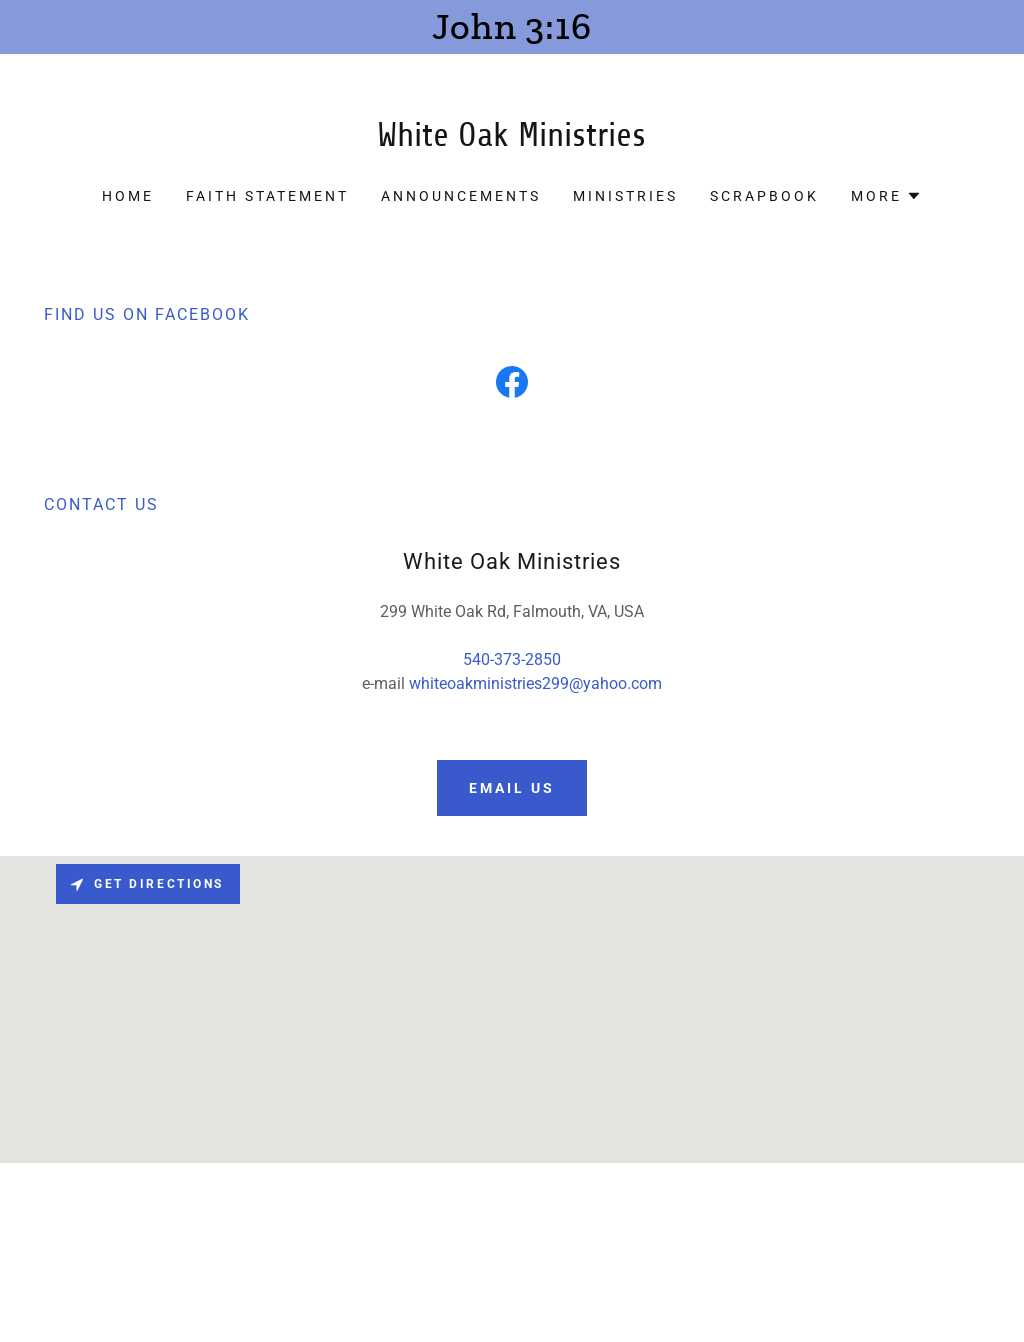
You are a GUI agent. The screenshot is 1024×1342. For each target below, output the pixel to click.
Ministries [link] (625, 196)
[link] (512, 140)
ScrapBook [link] (764, 196)
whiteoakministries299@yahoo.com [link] (535, 683)
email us (512, 788)
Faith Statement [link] (267, 196)
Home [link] (128, 196)
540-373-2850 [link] (512, 659)
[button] (886, 196)
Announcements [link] (461, 196)
